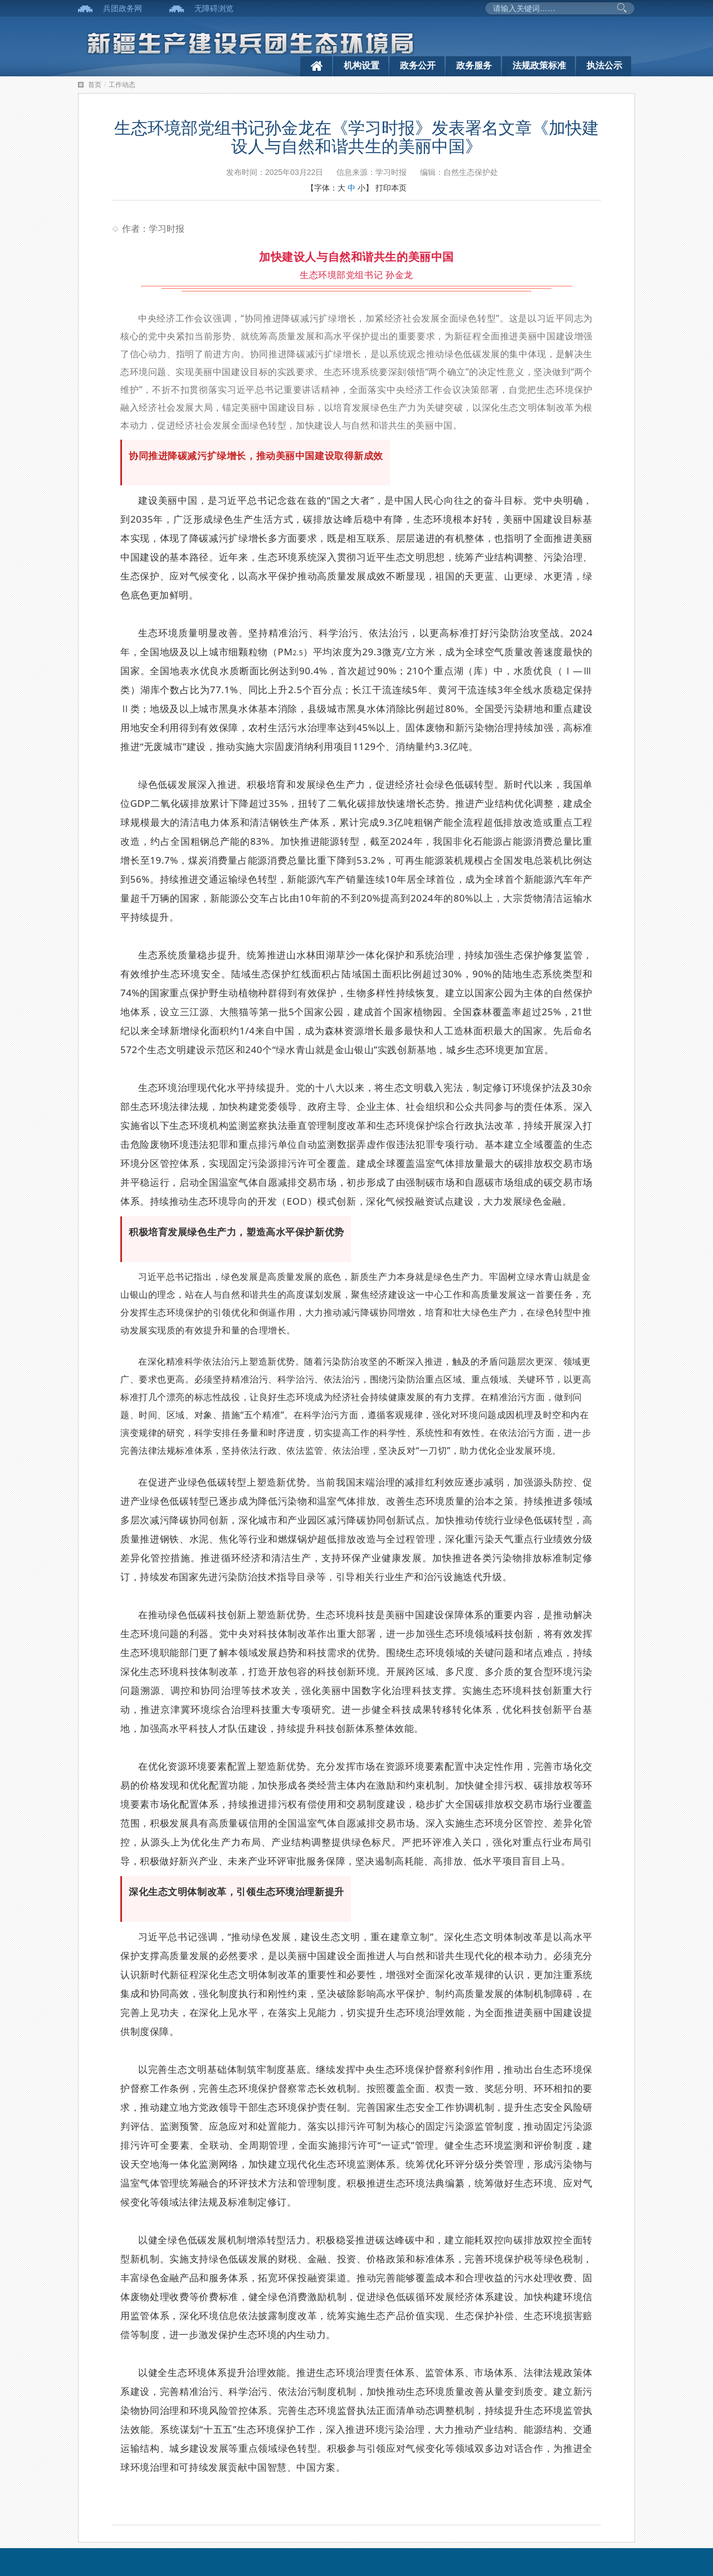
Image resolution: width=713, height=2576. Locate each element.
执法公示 (604, 65)
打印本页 (391, 187)
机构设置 (361, 65)
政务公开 (418, 65)
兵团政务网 (122, 8)
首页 (94, 85)
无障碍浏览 (213, 8)
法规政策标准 (539, 65)
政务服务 (474, 65)
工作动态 (122, 85)
